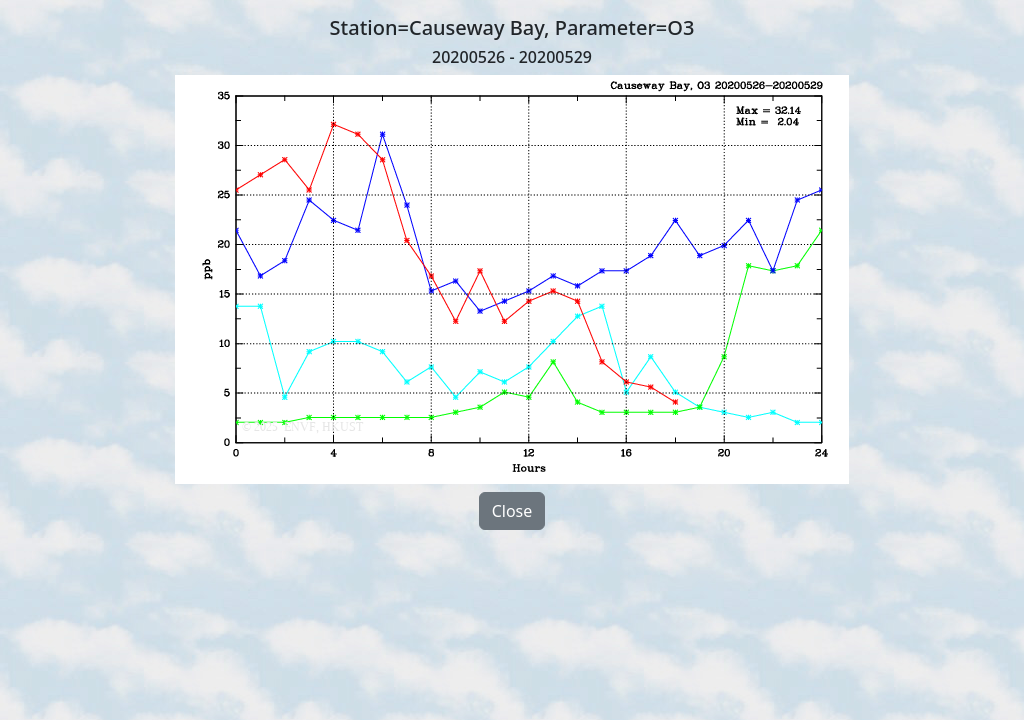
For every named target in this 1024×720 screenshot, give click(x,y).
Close (512, 511)
